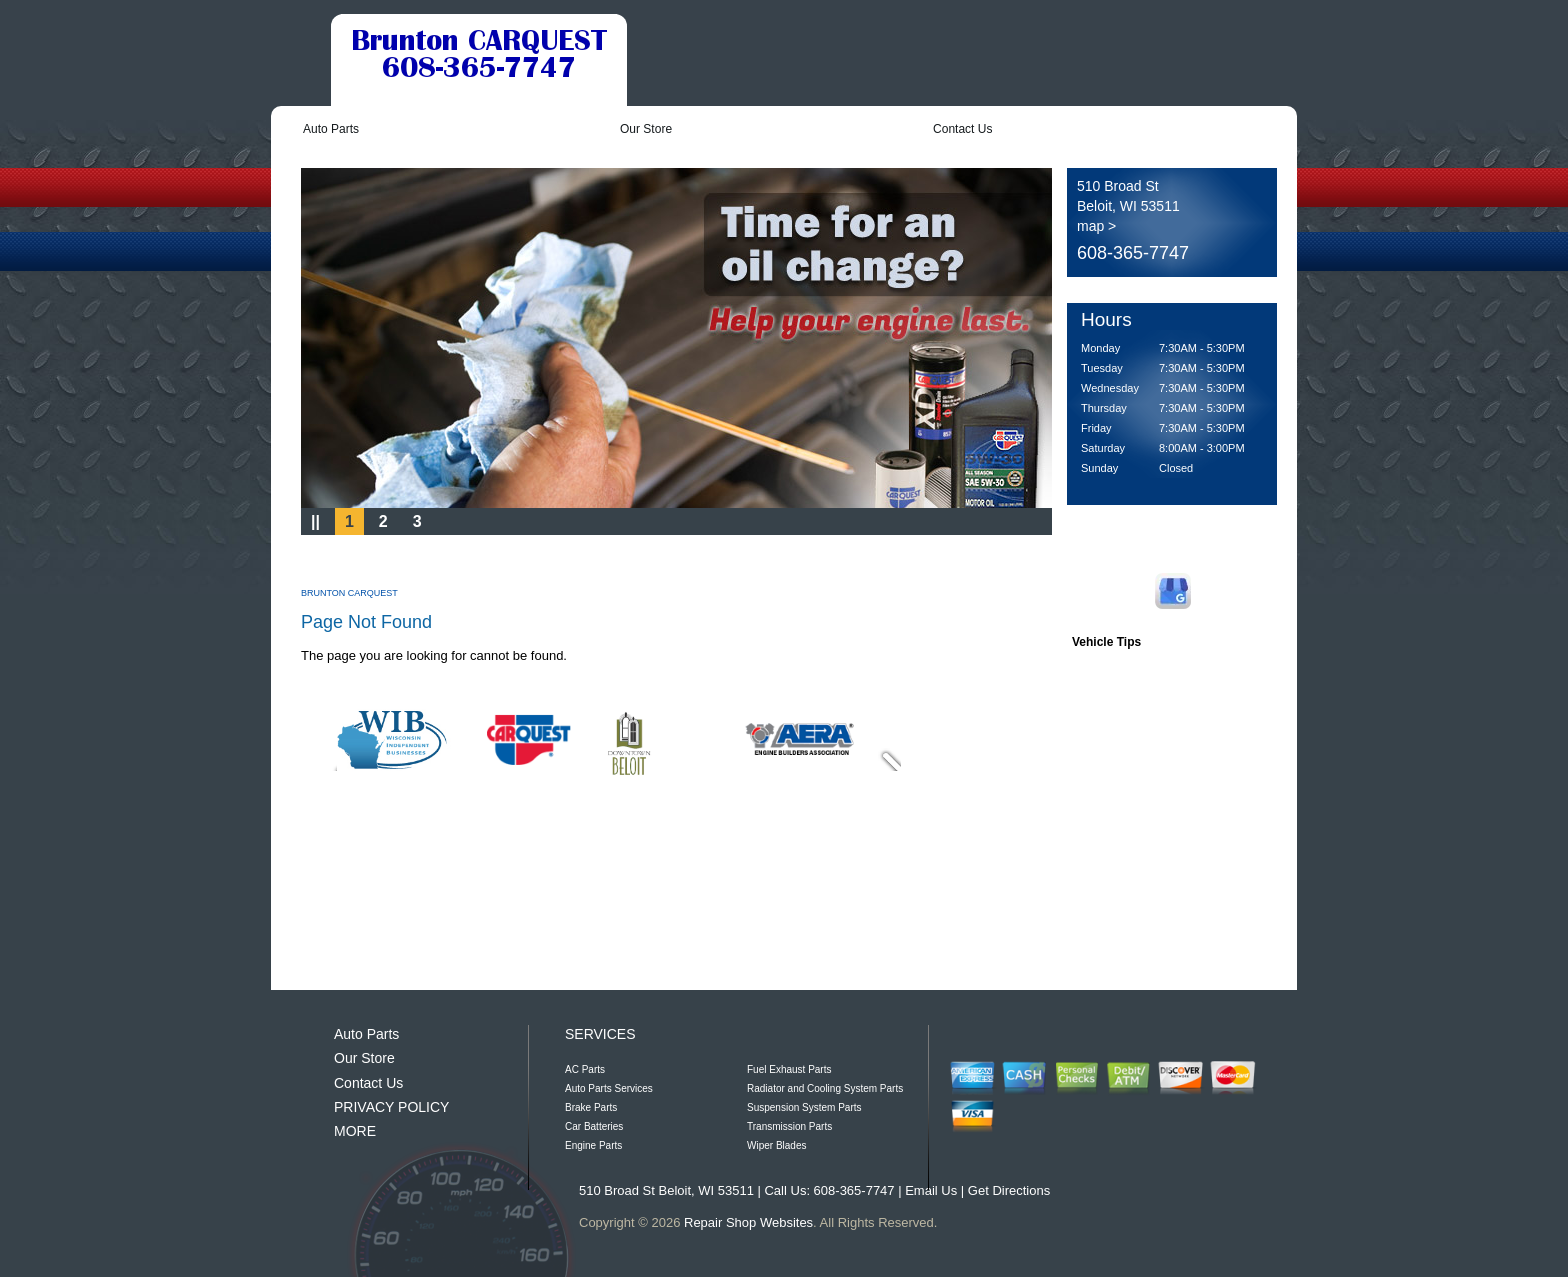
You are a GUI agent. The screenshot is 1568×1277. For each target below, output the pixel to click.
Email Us (931, 1190)
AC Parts (585, 1069)
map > (1096, 226)
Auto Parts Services (609, 1088)
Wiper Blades (776, 1145)
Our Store (646, 129)
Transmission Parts (789, 1126)
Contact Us (962, 129)
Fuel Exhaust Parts (789, 1069)
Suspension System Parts (804, 1107)
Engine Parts (593, 1145)
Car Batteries (594, 1126)
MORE (355, 1131)
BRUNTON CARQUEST (349, 593)
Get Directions (1009, 1190)
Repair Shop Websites (748, 1222)
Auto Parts (331, 129)
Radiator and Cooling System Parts (825, 1088)
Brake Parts (591, 1107)
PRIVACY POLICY (391, 1107)
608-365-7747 (1133, 253)
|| (315, 521)
